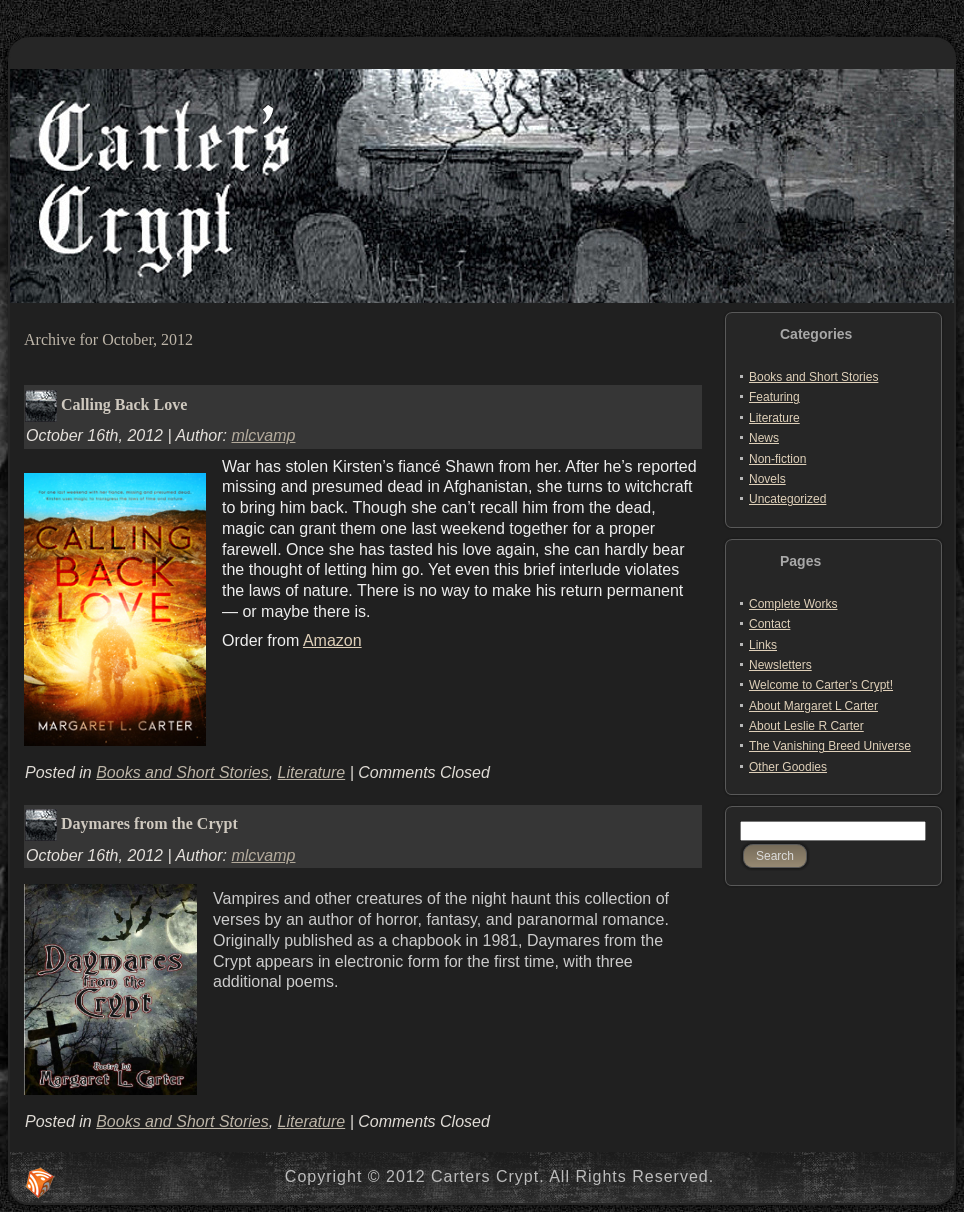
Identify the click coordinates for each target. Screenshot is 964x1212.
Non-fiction (777, 459)
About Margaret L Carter (813, 706)
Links (763, 645)
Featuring (774, 397)
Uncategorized (787, 499)
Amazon (332, 640)
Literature (312, 772)
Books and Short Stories (182, 772)
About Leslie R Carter (806, 726)
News (764, 438)
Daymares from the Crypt (149, 823)
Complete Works (793, 604)
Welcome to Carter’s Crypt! (821, 685)
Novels (767, 479)
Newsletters (780, 665)
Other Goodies (788, 767)
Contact (769, 624)
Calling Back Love (124, 403)
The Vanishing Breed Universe (830, 746)
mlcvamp (263, 435)
